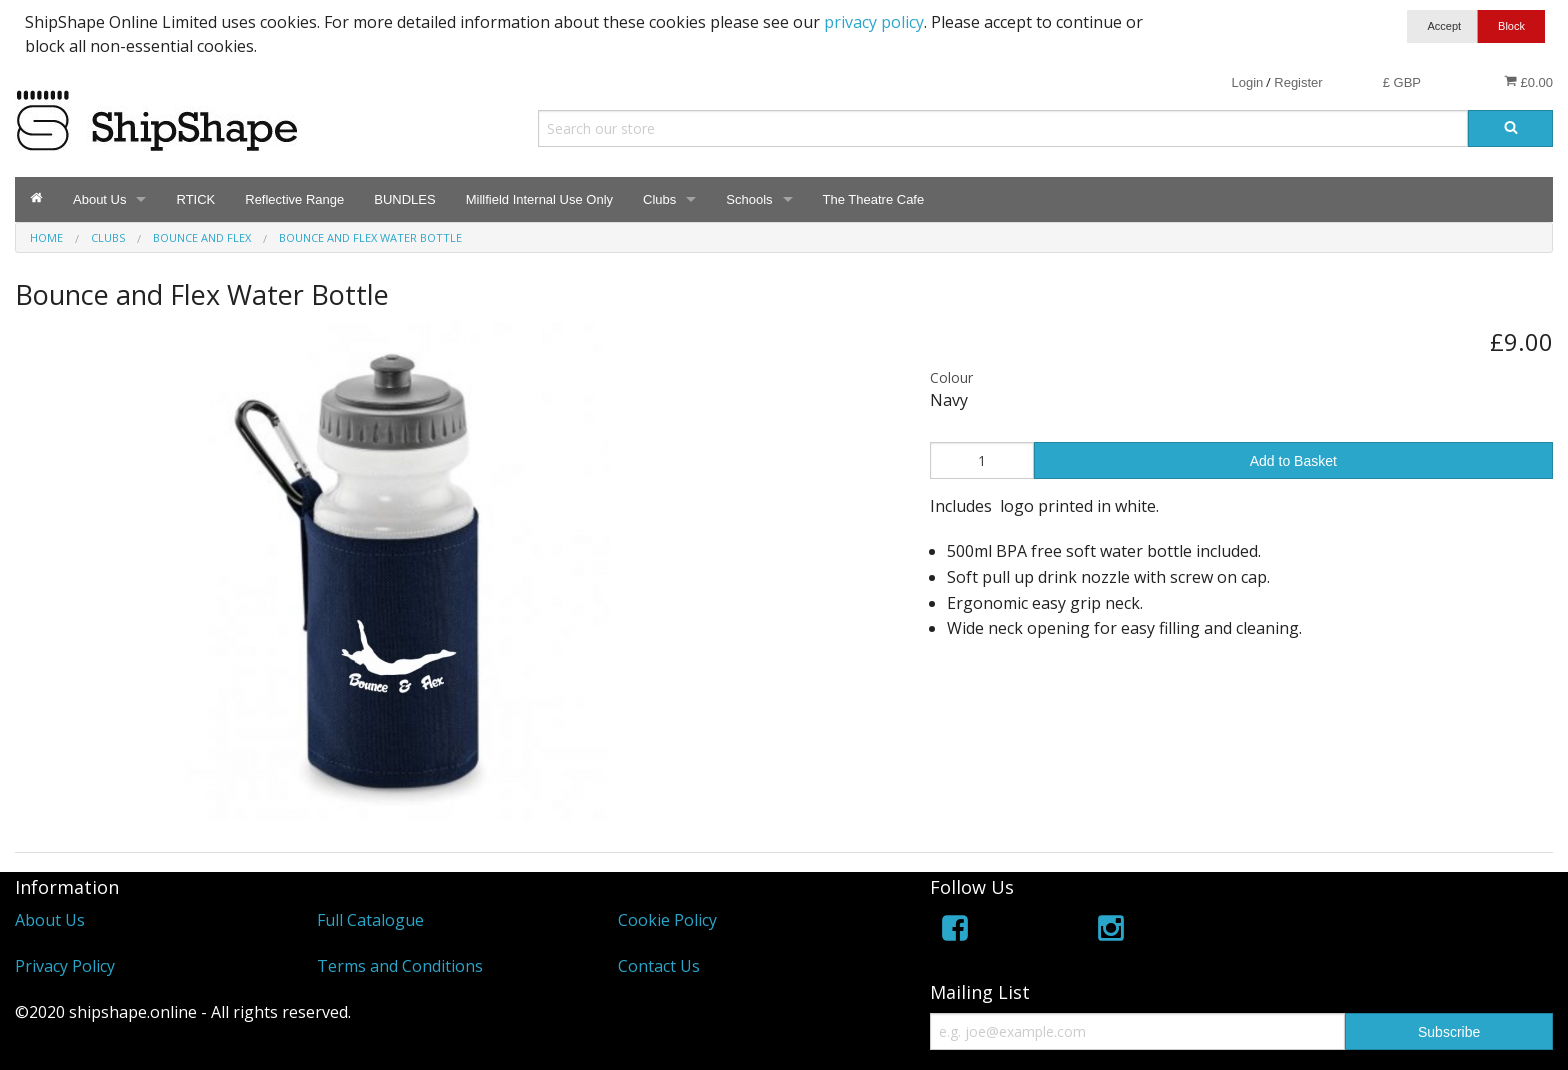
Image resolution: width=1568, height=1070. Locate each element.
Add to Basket (1293, 461)
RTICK (195, 199)
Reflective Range (294, 199)
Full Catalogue (370, 920)
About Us (99, 199)
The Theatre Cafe (874, 199)
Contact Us (659, 966)
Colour (951, 377)
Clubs (659, 199)
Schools (749, 199)
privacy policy (874, 22)
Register (1298, 82)
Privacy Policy (65, 966)
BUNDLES (404, 199)
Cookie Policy (667, 920)
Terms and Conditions (400, 966)
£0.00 (1528, 82)
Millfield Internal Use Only (539, 199)
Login (1247, 82)
